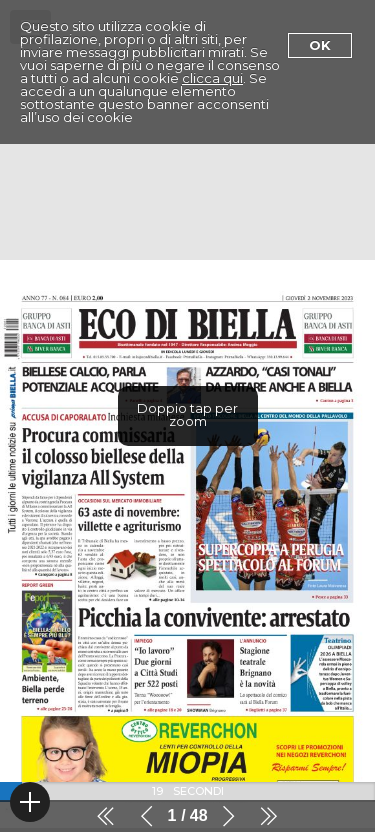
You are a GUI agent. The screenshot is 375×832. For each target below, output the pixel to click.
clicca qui (212, 78)
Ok (320, 45)
